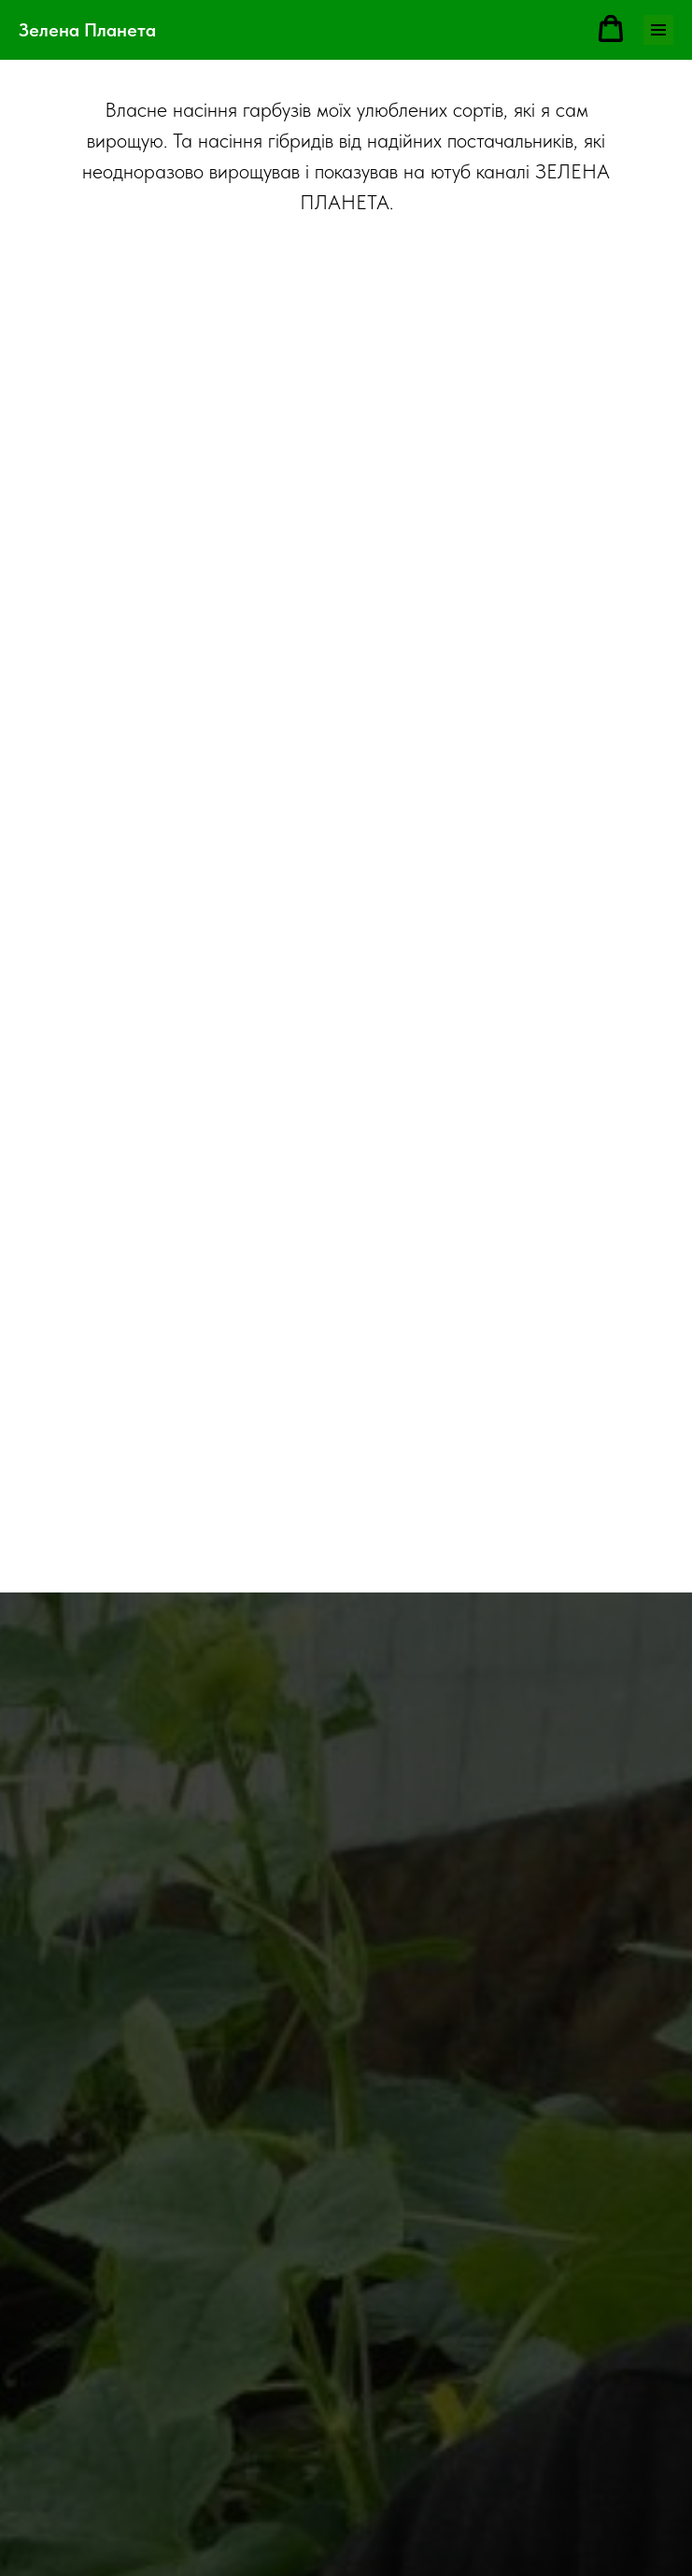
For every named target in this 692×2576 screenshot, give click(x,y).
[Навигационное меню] (658, 30)
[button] (611, 29)
